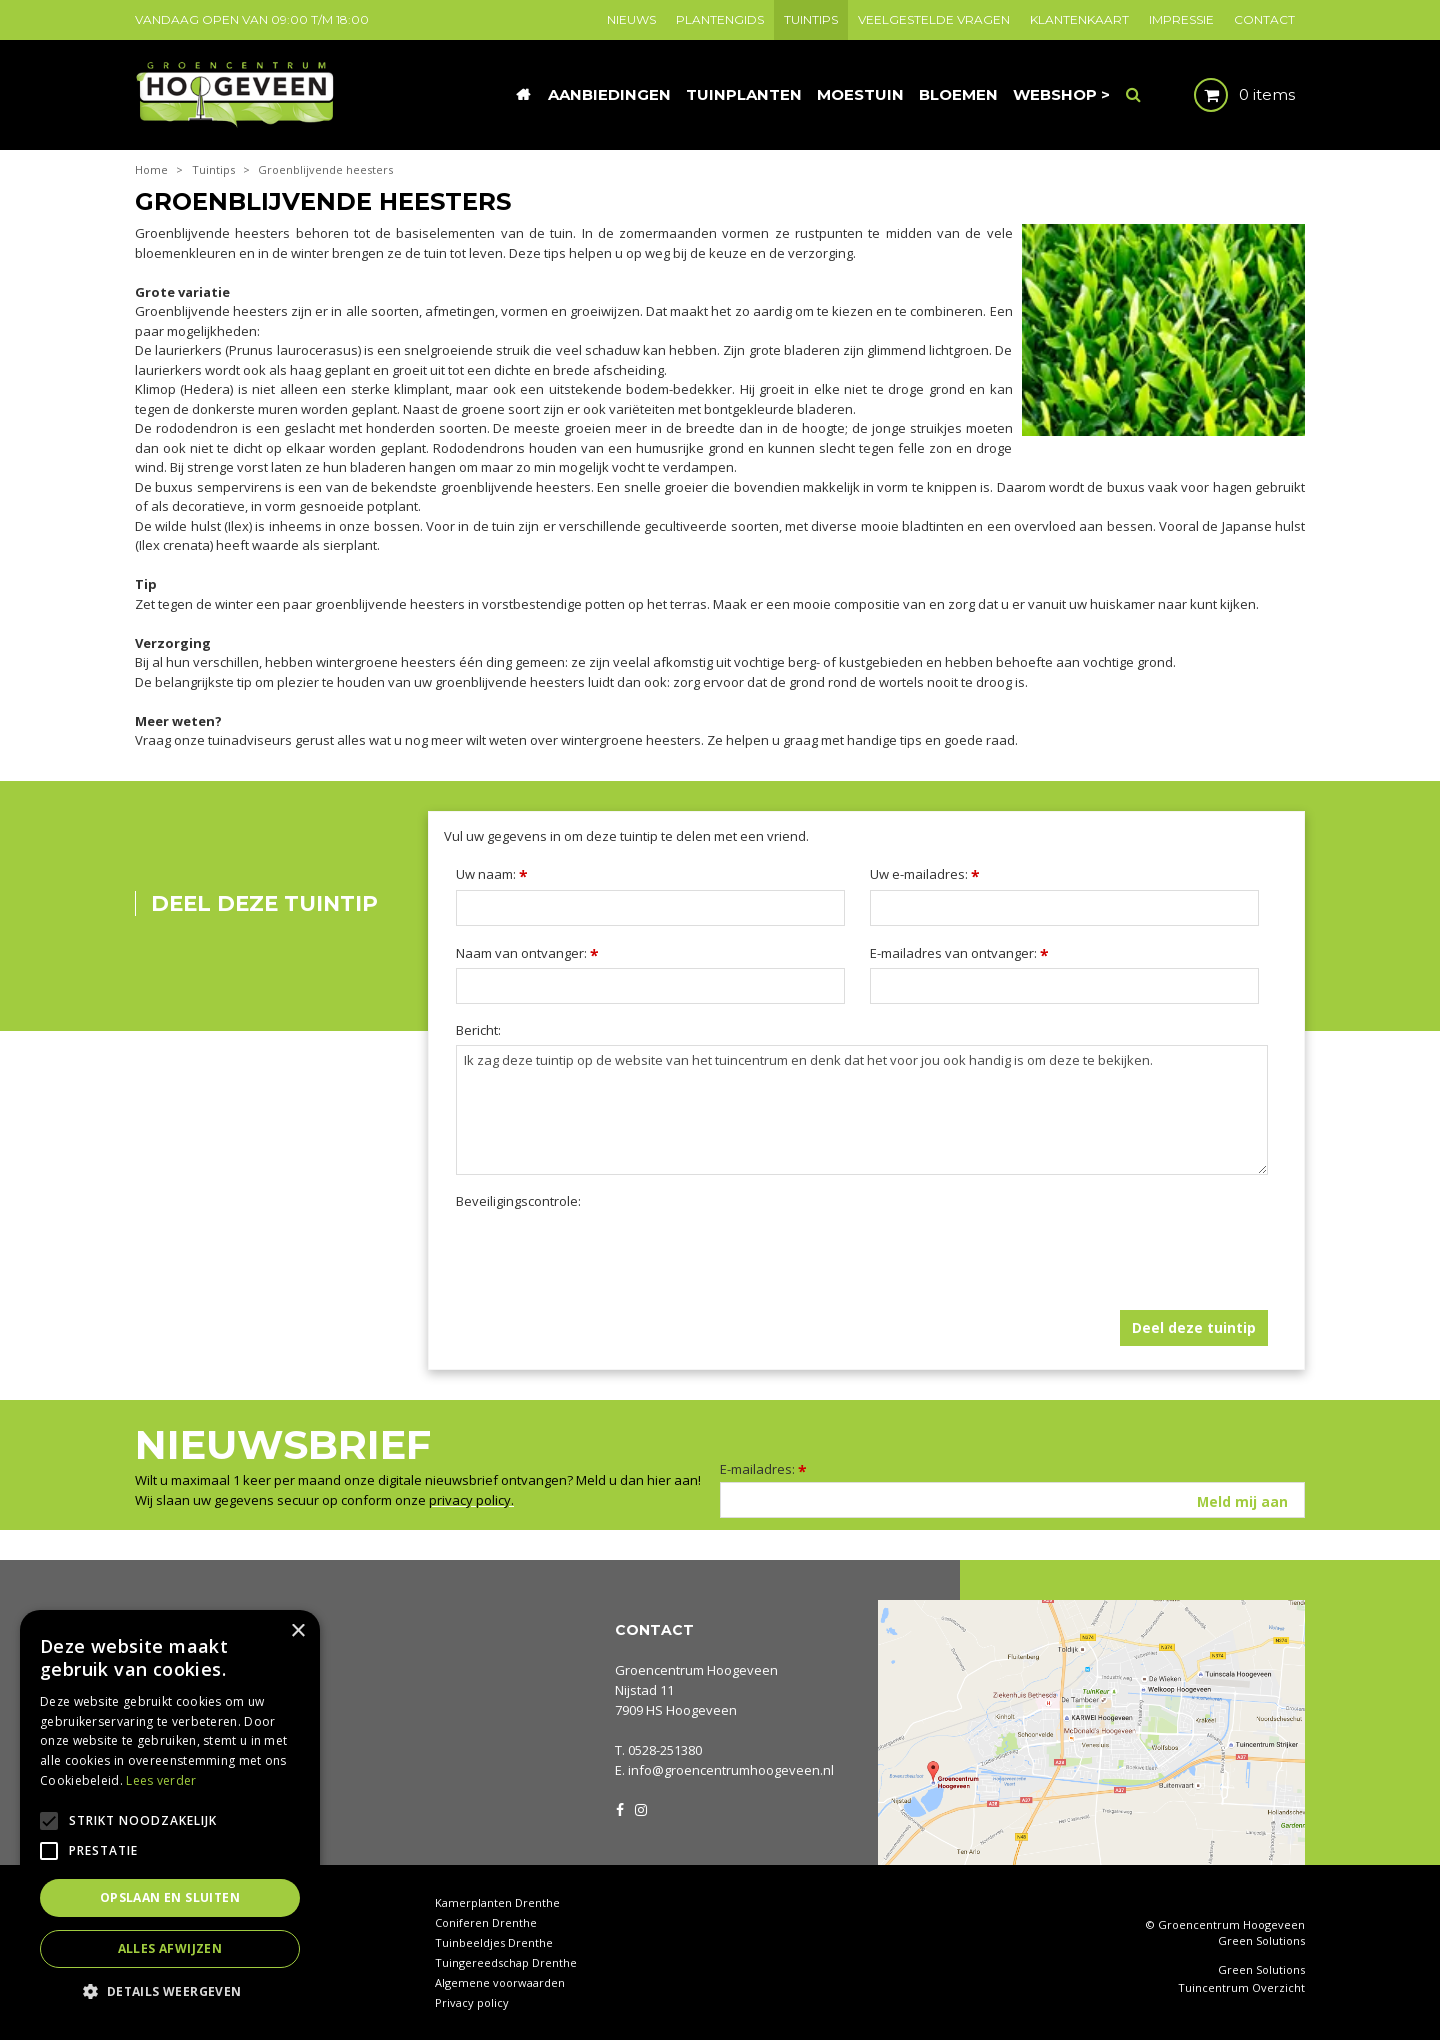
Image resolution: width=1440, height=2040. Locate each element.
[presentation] (608, 1255)
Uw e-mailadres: (925, 874)
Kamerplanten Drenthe (497, 1902)
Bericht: (478, 1030)
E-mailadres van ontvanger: (959, 953)
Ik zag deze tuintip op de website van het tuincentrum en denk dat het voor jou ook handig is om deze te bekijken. (862, 1110)
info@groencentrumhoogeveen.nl (731, 1770)
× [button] (297, 1631)
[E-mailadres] (1012, 1500)
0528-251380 (665, 1750)
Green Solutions (1261, 1940)
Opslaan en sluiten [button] (170, 1897)
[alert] (170, 1815)
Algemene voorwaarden (500, 1982)
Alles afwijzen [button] (170, 1948)
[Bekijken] (1227, 95)
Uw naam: (492, 874)
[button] (170, 1990)
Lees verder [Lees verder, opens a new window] (161, 1780)
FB (620, 1808)
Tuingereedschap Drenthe (506, 1962)
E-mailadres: (763, 1469)
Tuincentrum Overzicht (1241, 1988)
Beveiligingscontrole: (518, 1201)
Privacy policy (472, 2002)
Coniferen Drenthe (486, 1922)
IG (640, 1808)
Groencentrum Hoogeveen (696, 1670)
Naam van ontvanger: (527, 953)
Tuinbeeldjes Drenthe (494, 1942)
